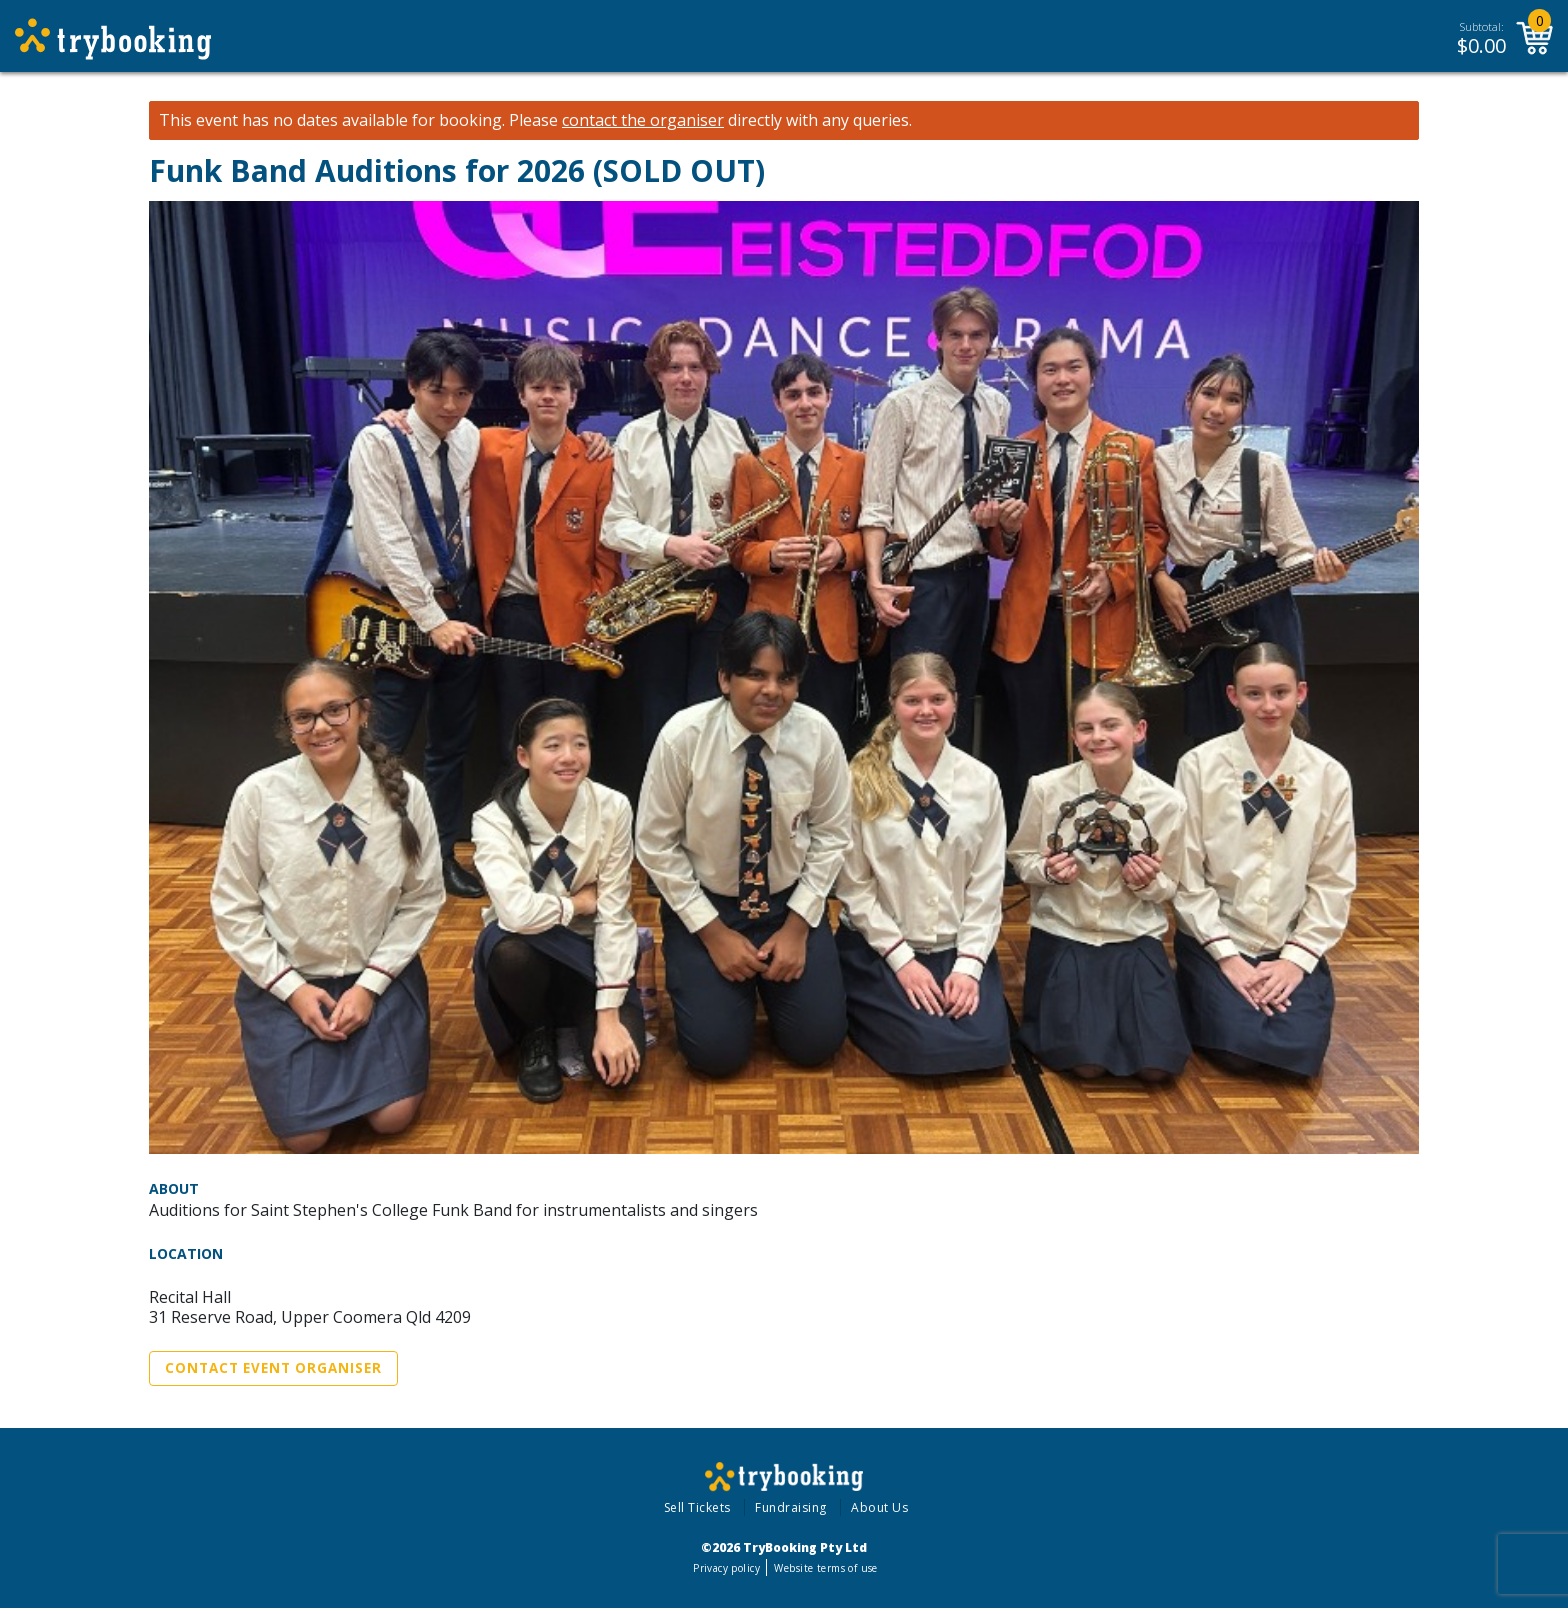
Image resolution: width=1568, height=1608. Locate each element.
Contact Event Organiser (273, 1368)
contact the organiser (643, 120)
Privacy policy (726, 1568)
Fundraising (791, 1507)
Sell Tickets (697, 1507)
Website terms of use (825, 1568)
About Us (879, 1507)
